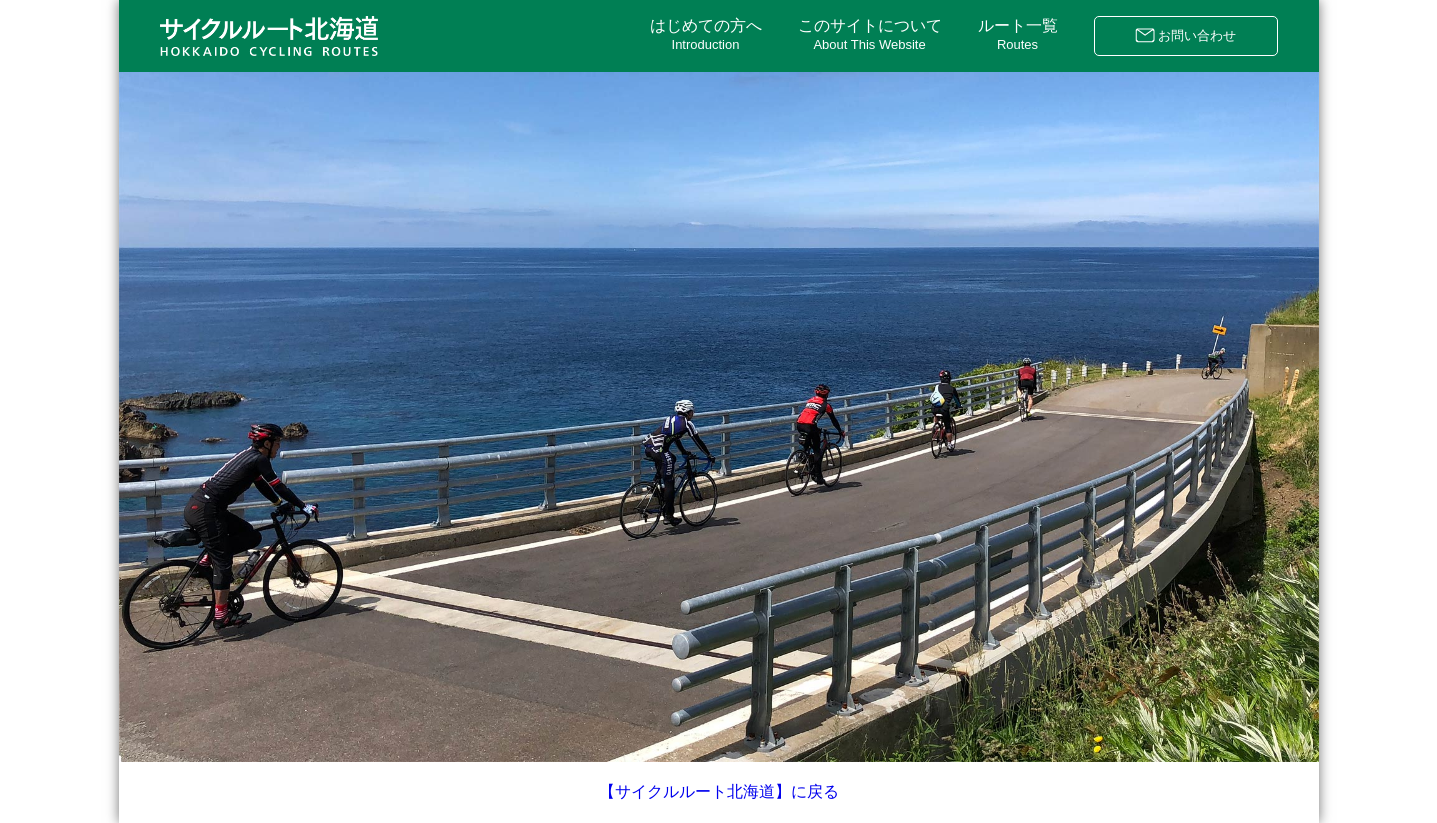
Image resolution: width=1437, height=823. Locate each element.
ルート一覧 (1018, 34)
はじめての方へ (706, 34)
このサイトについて (870, 34)
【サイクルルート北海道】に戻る (719, 791)
